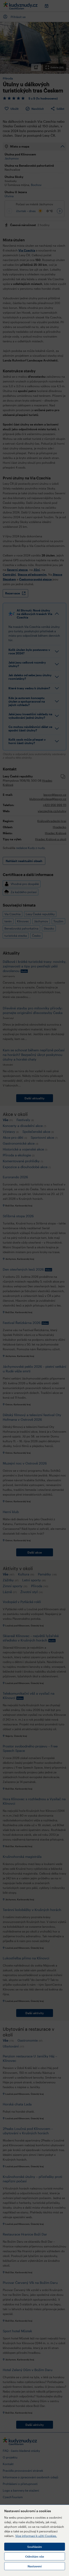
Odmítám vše (34, 2556)
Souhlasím (34, 2546)
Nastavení (35, 2566)
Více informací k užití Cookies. (36, 2536)
